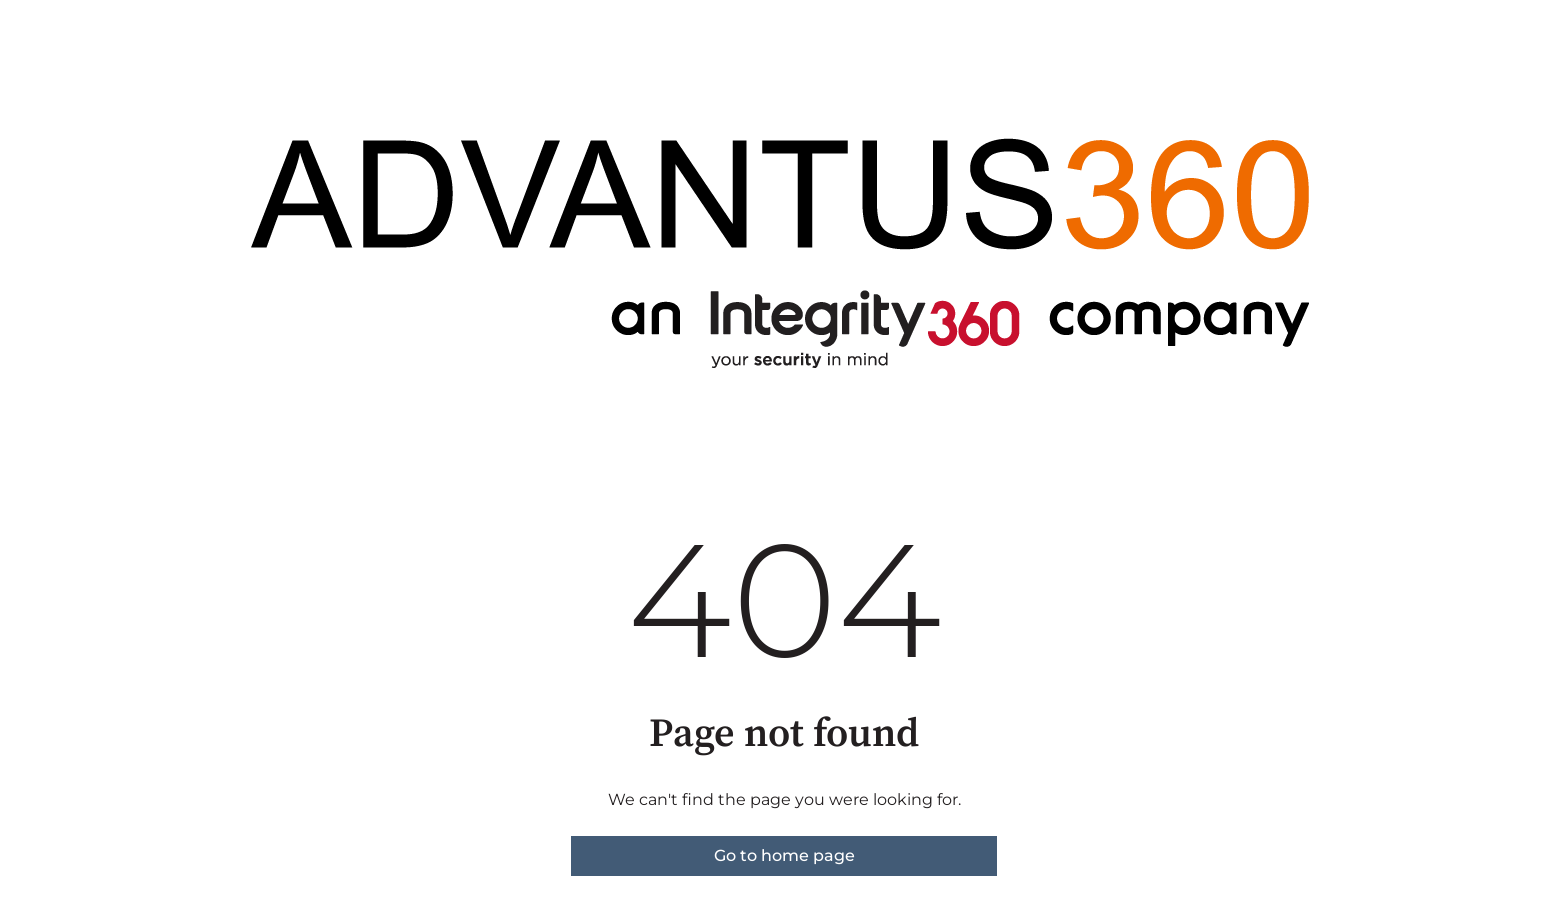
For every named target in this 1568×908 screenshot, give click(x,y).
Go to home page (784, 855)
